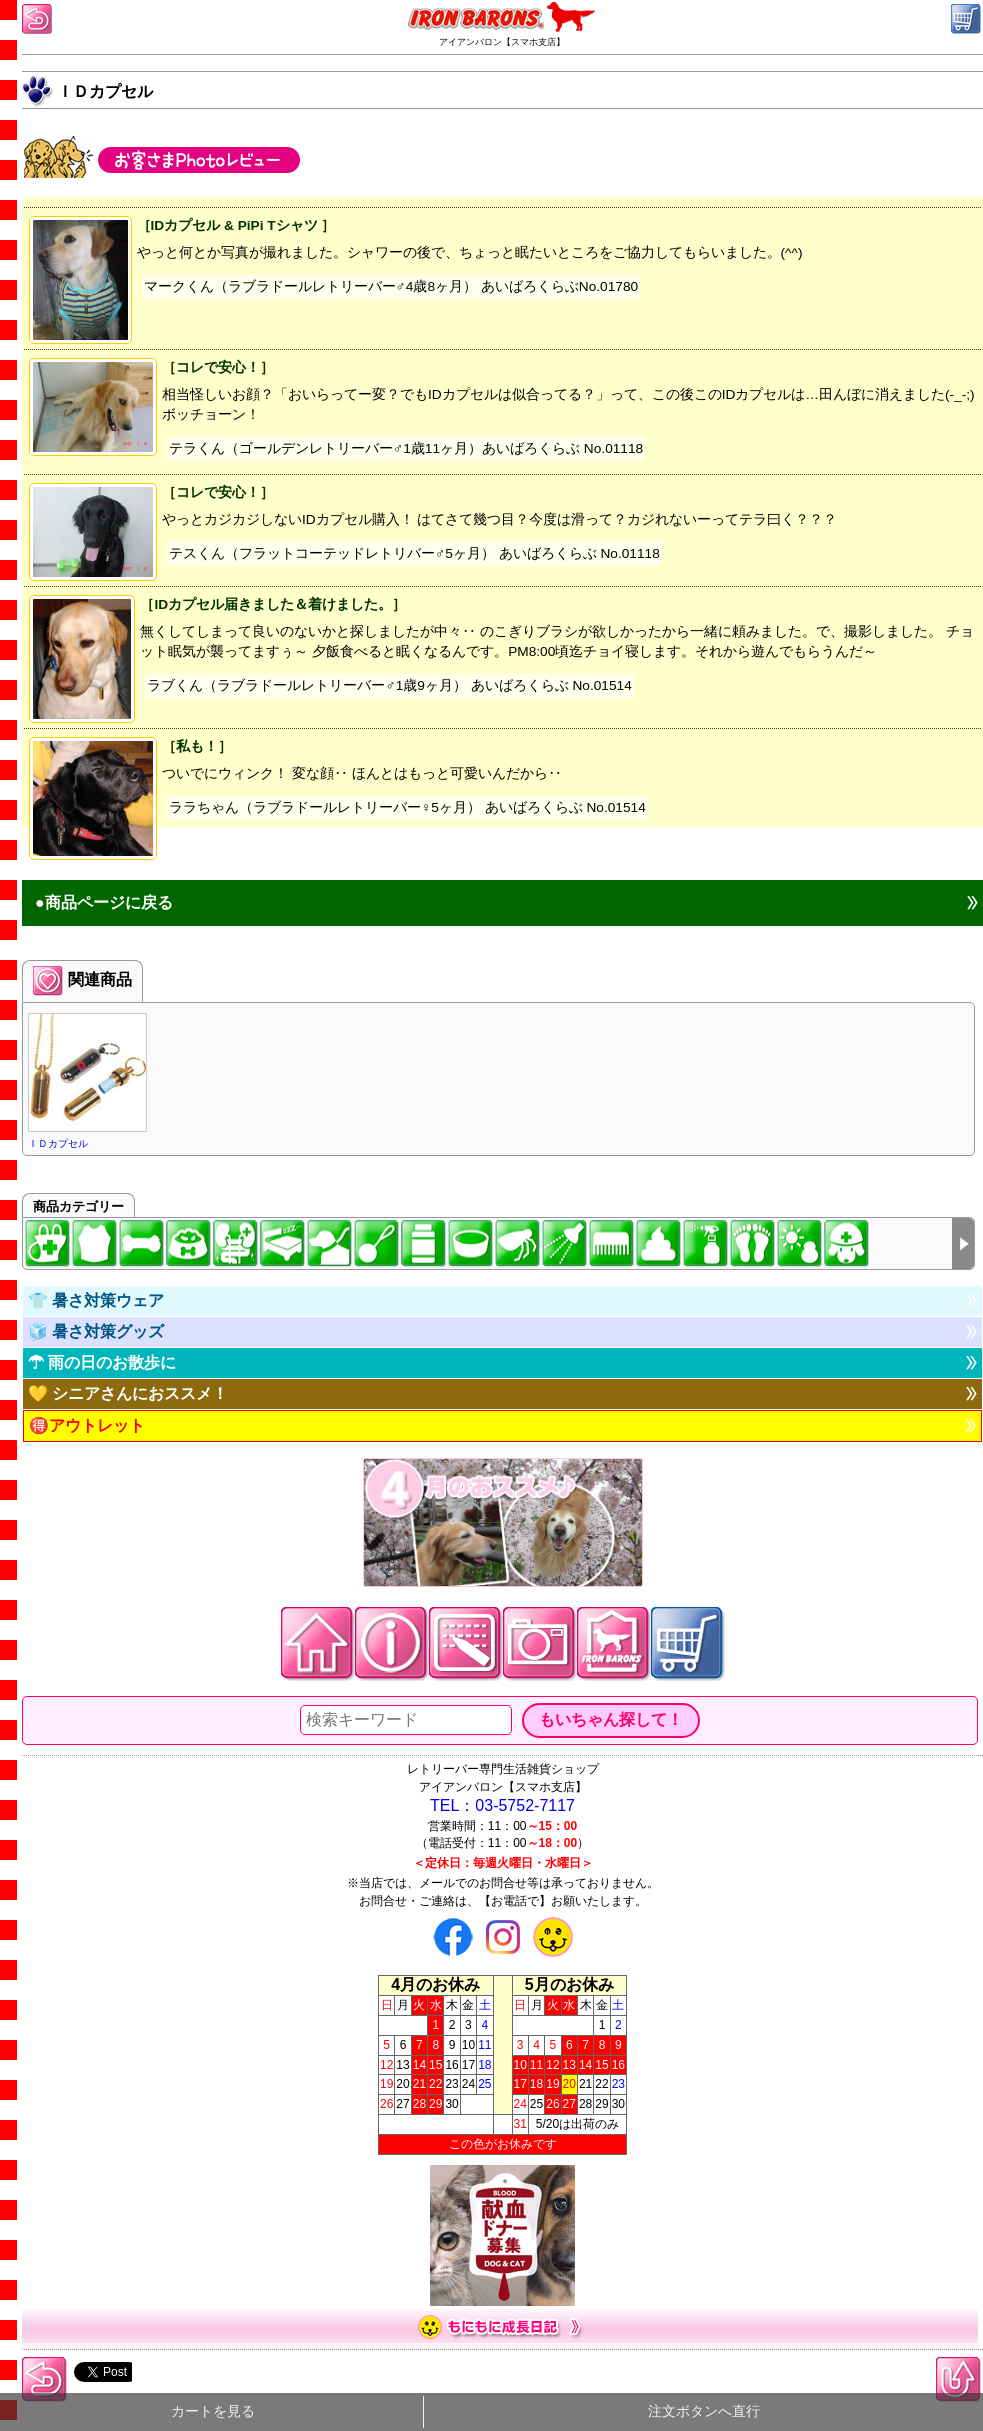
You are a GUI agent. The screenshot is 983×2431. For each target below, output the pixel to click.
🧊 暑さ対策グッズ (96, 1331)
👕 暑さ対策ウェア (96, 1300)
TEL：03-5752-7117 (502, 1805)
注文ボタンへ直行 (704, 2411)
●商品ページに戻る (104, 902)
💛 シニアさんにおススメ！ (128, 1393)
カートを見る (213, 2411)
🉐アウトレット (87, 1425)
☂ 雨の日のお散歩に (102, 1362)
